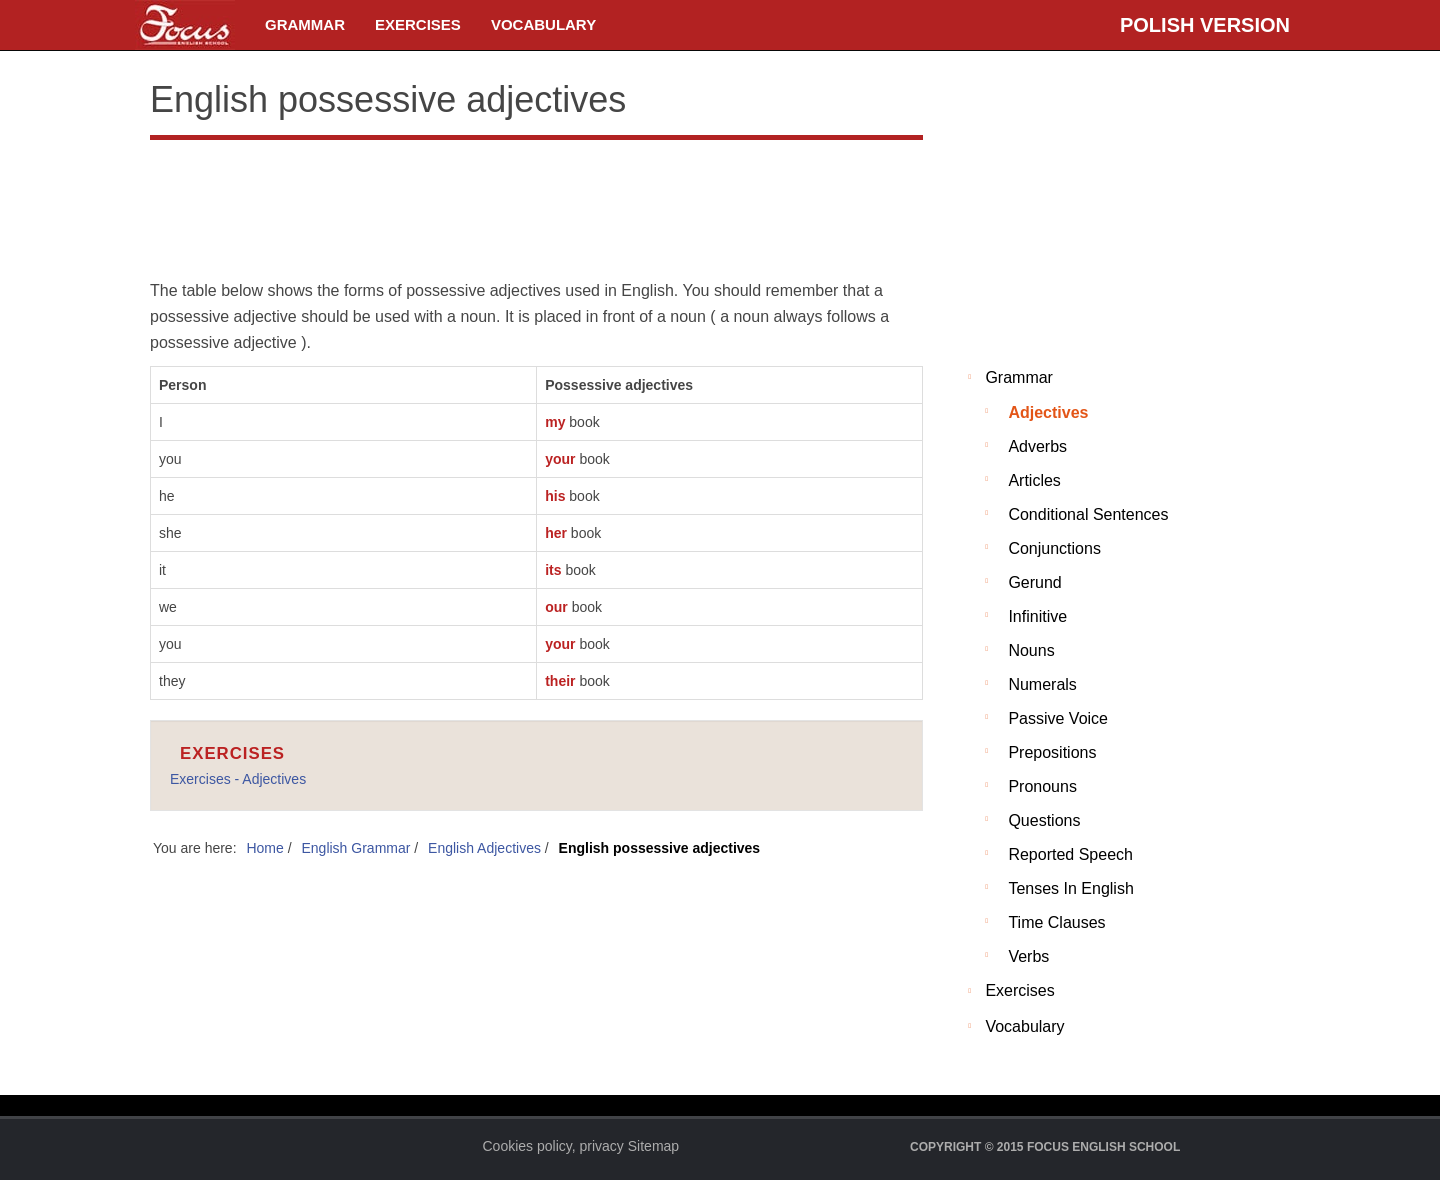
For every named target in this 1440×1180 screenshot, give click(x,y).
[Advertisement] (536, 205)
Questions (1044, 820)
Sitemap (653, 1146)
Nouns (1031, 650)
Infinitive (1037, 616)
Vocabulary (543, 24)
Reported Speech (1070, 854)
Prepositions (1052, 752)
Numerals (1042, 684)
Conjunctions (1054, 548)
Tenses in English (1070, 888)
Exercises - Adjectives (238, 779)
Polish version (1205, 25)
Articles (1034, 480)
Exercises (418, 24)
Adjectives (1048, 412)
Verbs (1028, 956)
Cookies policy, (529, 1146)
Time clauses (1056, 922)
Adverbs (1037, 446)
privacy (602, 1146)
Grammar (305, 24)
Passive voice (1058, 718)
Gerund (1034, 582)
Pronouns (1042, 786)
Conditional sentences (1088, 514)
